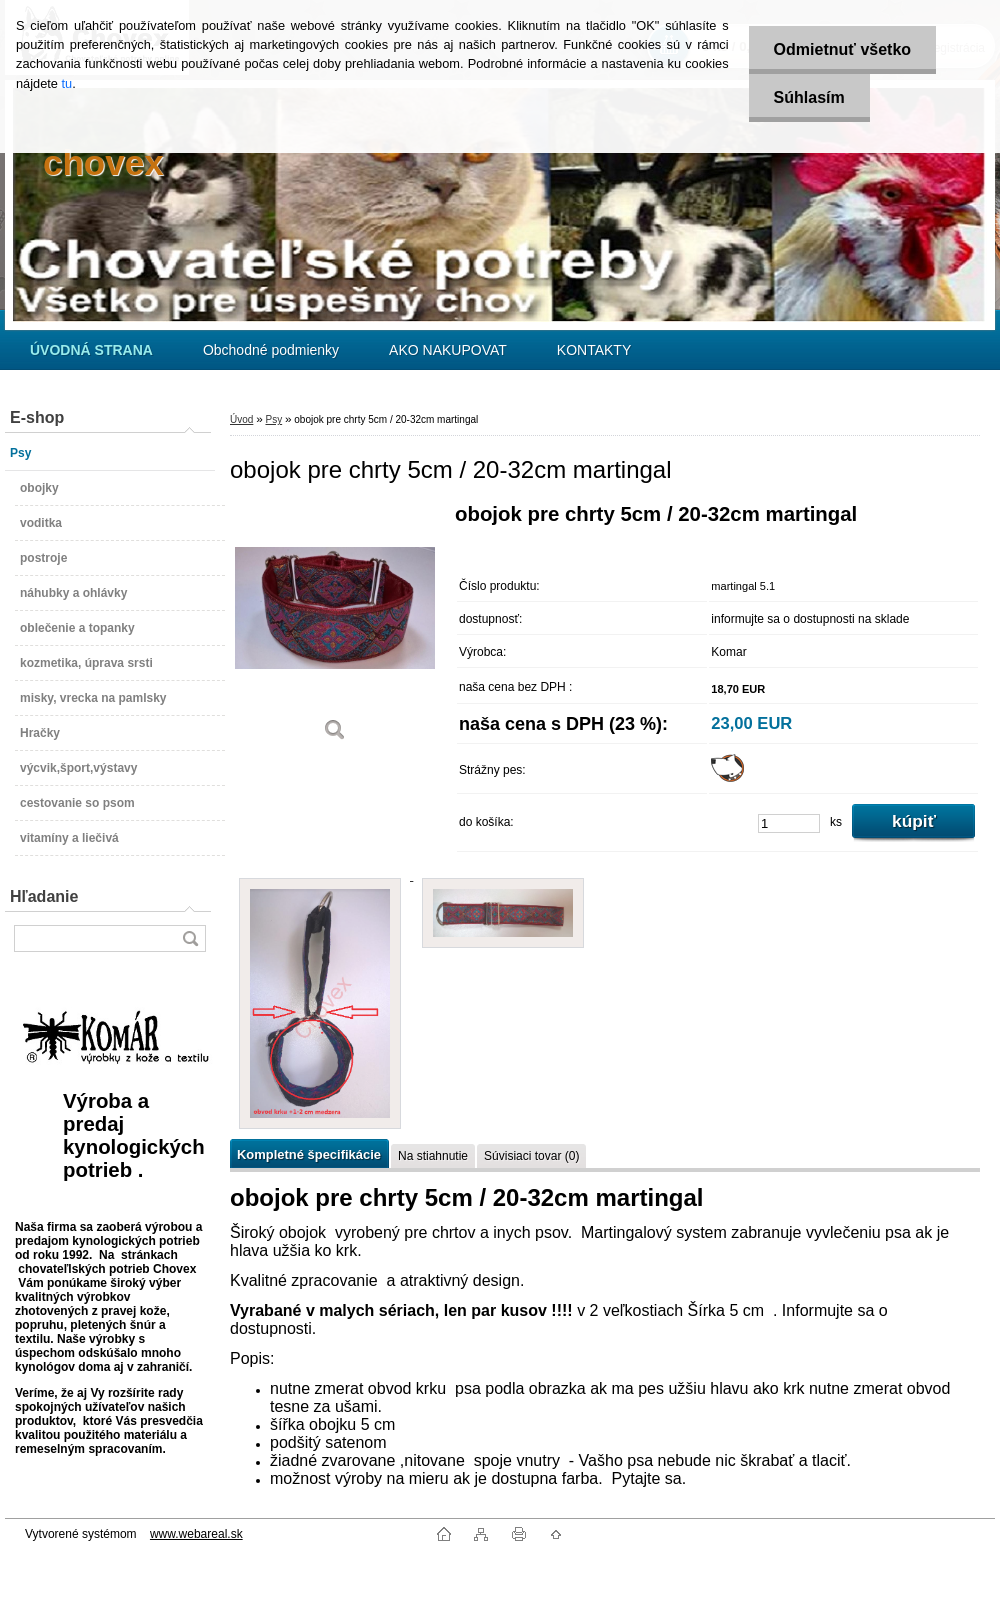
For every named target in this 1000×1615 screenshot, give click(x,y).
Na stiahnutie (433, 1156)
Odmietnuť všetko (842, 49)
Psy (273, 419)
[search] (190, 938)
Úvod (241, 419)
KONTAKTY (594, 350)
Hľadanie (44, 896)
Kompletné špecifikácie (309, 1154)
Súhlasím (809, 97)
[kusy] (789, 823)
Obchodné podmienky (271, 350)
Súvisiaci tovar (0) (531, 1156)
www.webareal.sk (196, 1534)
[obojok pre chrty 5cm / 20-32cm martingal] (335, 629)
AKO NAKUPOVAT (448, 350)
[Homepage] (91, 350)
